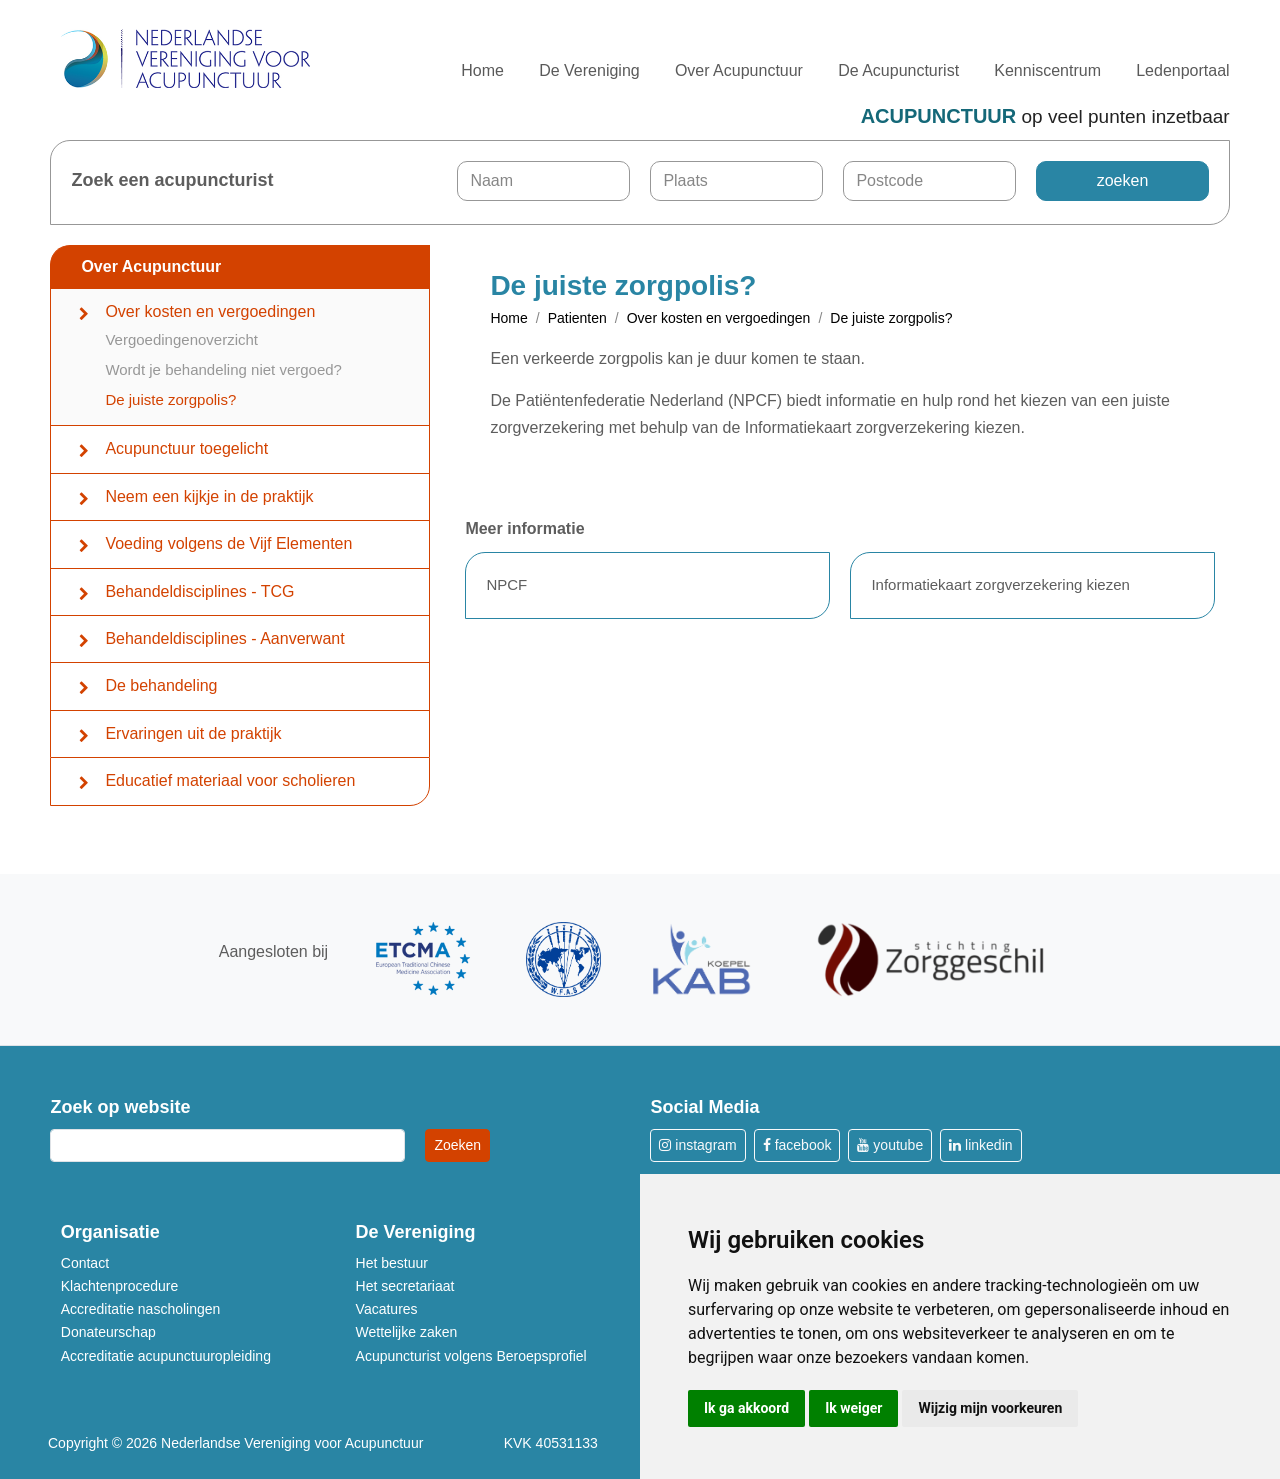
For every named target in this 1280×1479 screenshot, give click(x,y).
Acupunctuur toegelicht (186, 448)
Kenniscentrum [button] (1047, 70)
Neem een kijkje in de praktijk (209, 496)
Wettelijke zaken (407, 1332)
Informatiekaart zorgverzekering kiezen (1000, 584)
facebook (797, 1145)
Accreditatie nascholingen (141, 1309)
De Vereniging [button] (589, 70)
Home (482, 70)
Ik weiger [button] (853, 1408)
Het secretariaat (405, 1286)
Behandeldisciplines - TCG (199, 591)
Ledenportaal (1182, 70)
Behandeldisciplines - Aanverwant (224, 638)
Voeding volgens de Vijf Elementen (228, 543)
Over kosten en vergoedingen (210, 311)
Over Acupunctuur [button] (739, 70)
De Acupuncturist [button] (898, 70)
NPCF (506, 584)
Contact (85, 1263)
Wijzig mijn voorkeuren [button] (990, 1408)
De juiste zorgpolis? (170, 399)
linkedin (980, 1145)
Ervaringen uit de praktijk (193, 733)
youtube (890, 1145)
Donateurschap (108, 1332)
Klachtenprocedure (120, 1286)
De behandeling (161, 685)
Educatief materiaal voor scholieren (230, 780)
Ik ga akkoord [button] (746, 1408)
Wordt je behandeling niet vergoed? (223, 369)
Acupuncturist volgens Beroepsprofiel (471, 1356)
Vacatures (387, 1309)
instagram (697, 1145)
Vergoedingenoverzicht (181, 339)
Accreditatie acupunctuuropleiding (166, 1356)
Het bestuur (392, 1263)
